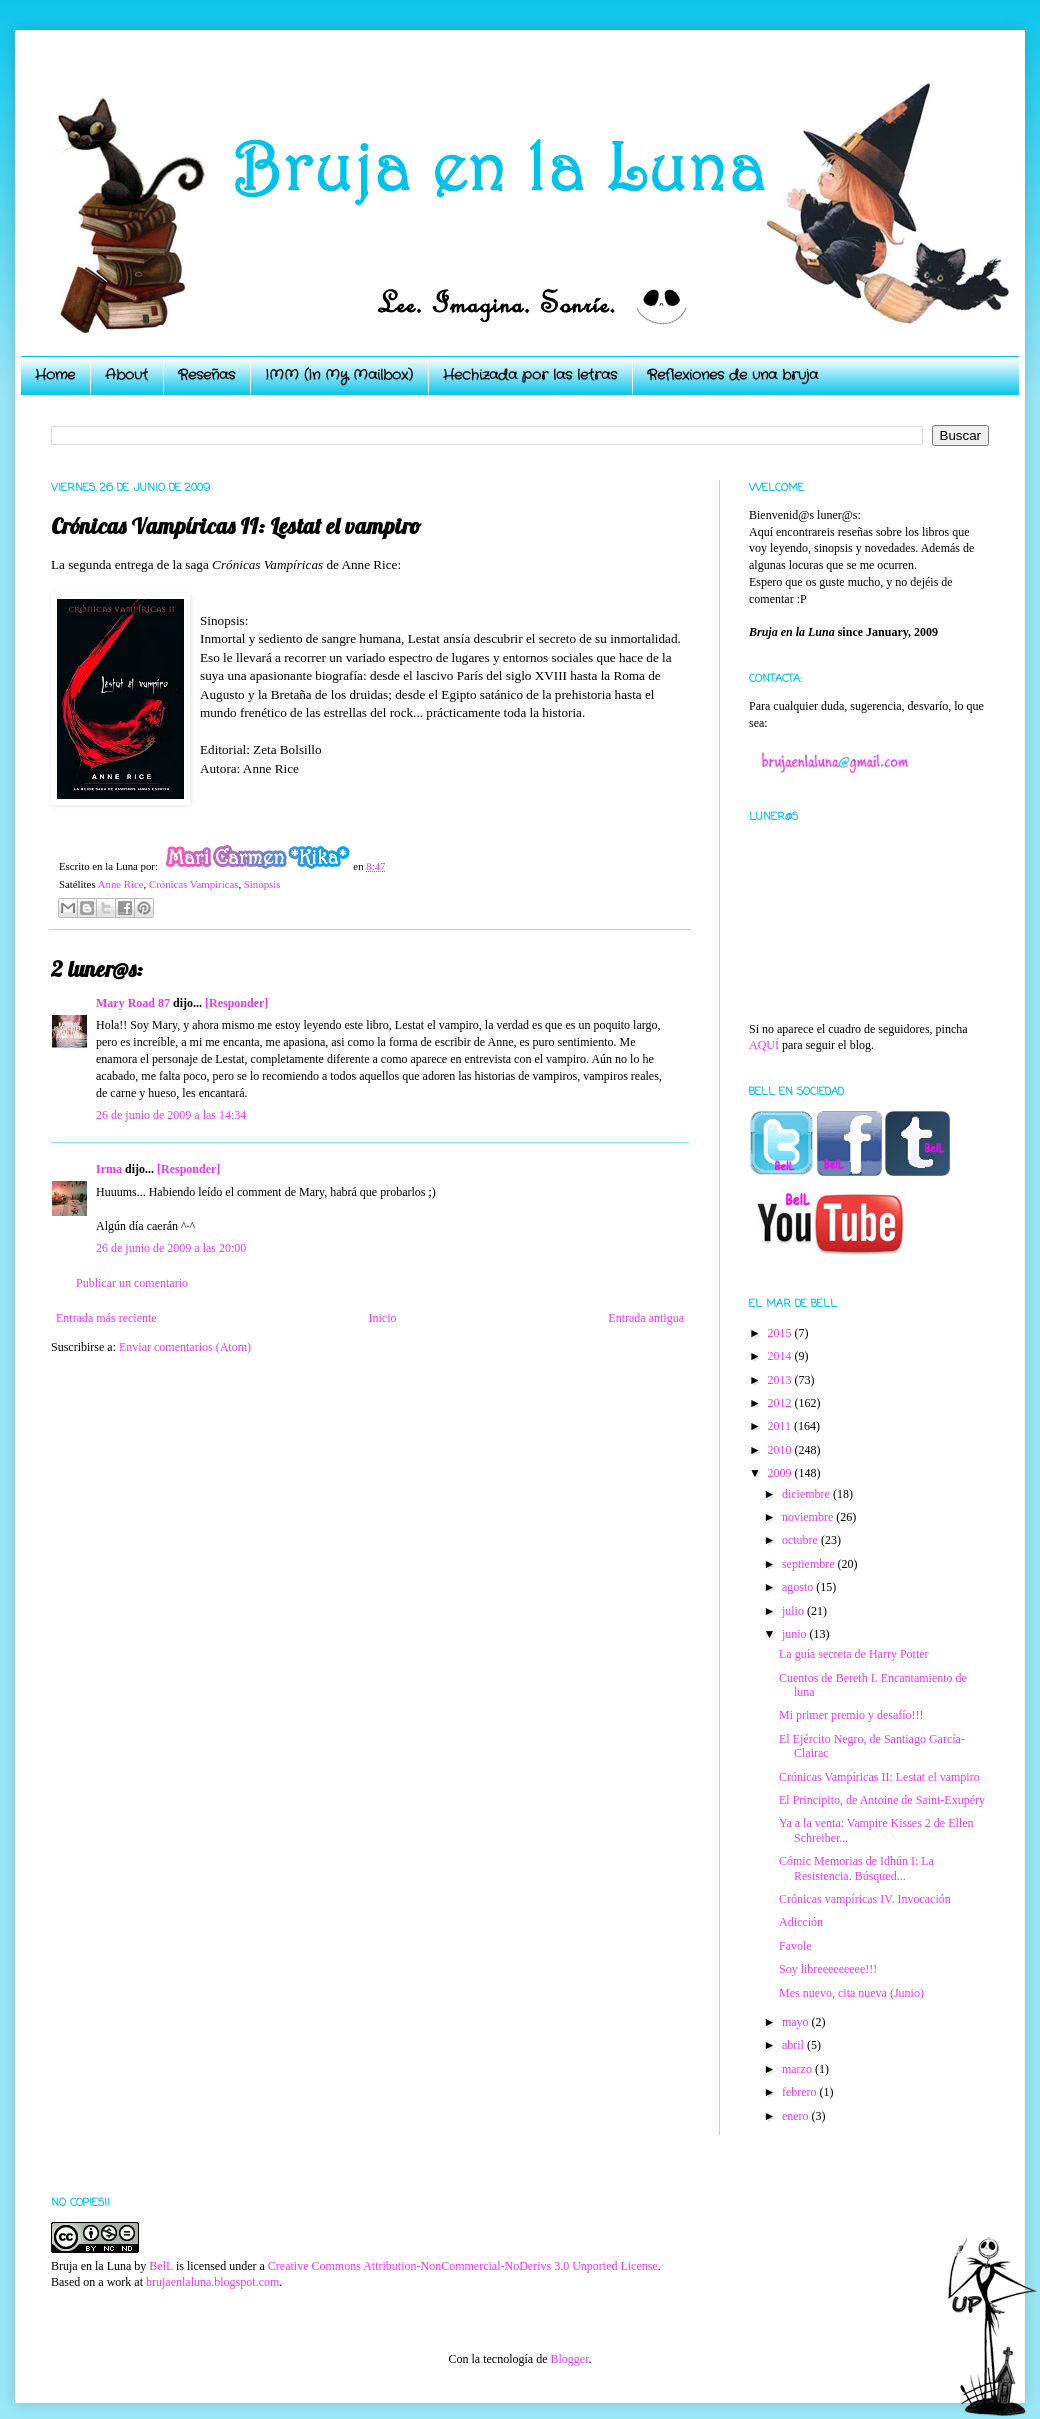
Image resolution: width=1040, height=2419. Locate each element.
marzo (798, 2069)
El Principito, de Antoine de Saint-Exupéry (882, 1800)
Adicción (801, 1922)
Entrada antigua (646, 1318)
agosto (799, 1587)
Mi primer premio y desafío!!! (851, 1715)
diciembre (807, 1494)
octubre (801, 1540)
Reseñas (206, 375)
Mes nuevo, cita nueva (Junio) (851, 1993)
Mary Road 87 (133, 1003)
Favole (795, 1946)
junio (796, 1634)
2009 (781, 1473)
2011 (781, 1426)
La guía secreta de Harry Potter (854, 1654)
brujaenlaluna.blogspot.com (212, 2282)
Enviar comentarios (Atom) (185, 1347)
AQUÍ (764, 1045)
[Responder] (236, 1003)
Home (55, 375)
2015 (781, 1333)
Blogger (569, 2359)
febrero (801, 2092)
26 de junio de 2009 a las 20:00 (171, 1248)
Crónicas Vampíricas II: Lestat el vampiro (879, 1777)
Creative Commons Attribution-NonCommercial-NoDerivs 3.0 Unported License (463, 2266)
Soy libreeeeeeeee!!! (828, 1969)
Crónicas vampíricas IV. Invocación (865, 1899)
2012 (781, 1403)
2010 (781, 1450)
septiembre (810, 1564)
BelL (161, 2266)
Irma (109, 1169)
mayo (797, 2022)
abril (794, 2045)
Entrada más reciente (106, 1318)
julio (794, 1611)
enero (797, 2116)
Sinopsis (262, 884)
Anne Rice (121, 884)
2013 (781, 1380)
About (126, 375)
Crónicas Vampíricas (193, 884)
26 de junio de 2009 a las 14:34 (171, 1115)
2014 (781, 1356)
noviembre (809, 1517)
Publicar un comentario (132, 1283)
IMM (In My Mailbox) (339, 375)
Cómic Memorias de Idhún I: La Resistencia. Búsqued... (856, 1868)
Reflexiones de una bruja (732, 375)
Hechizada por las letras (530, 375)
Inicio (382, 1318)
